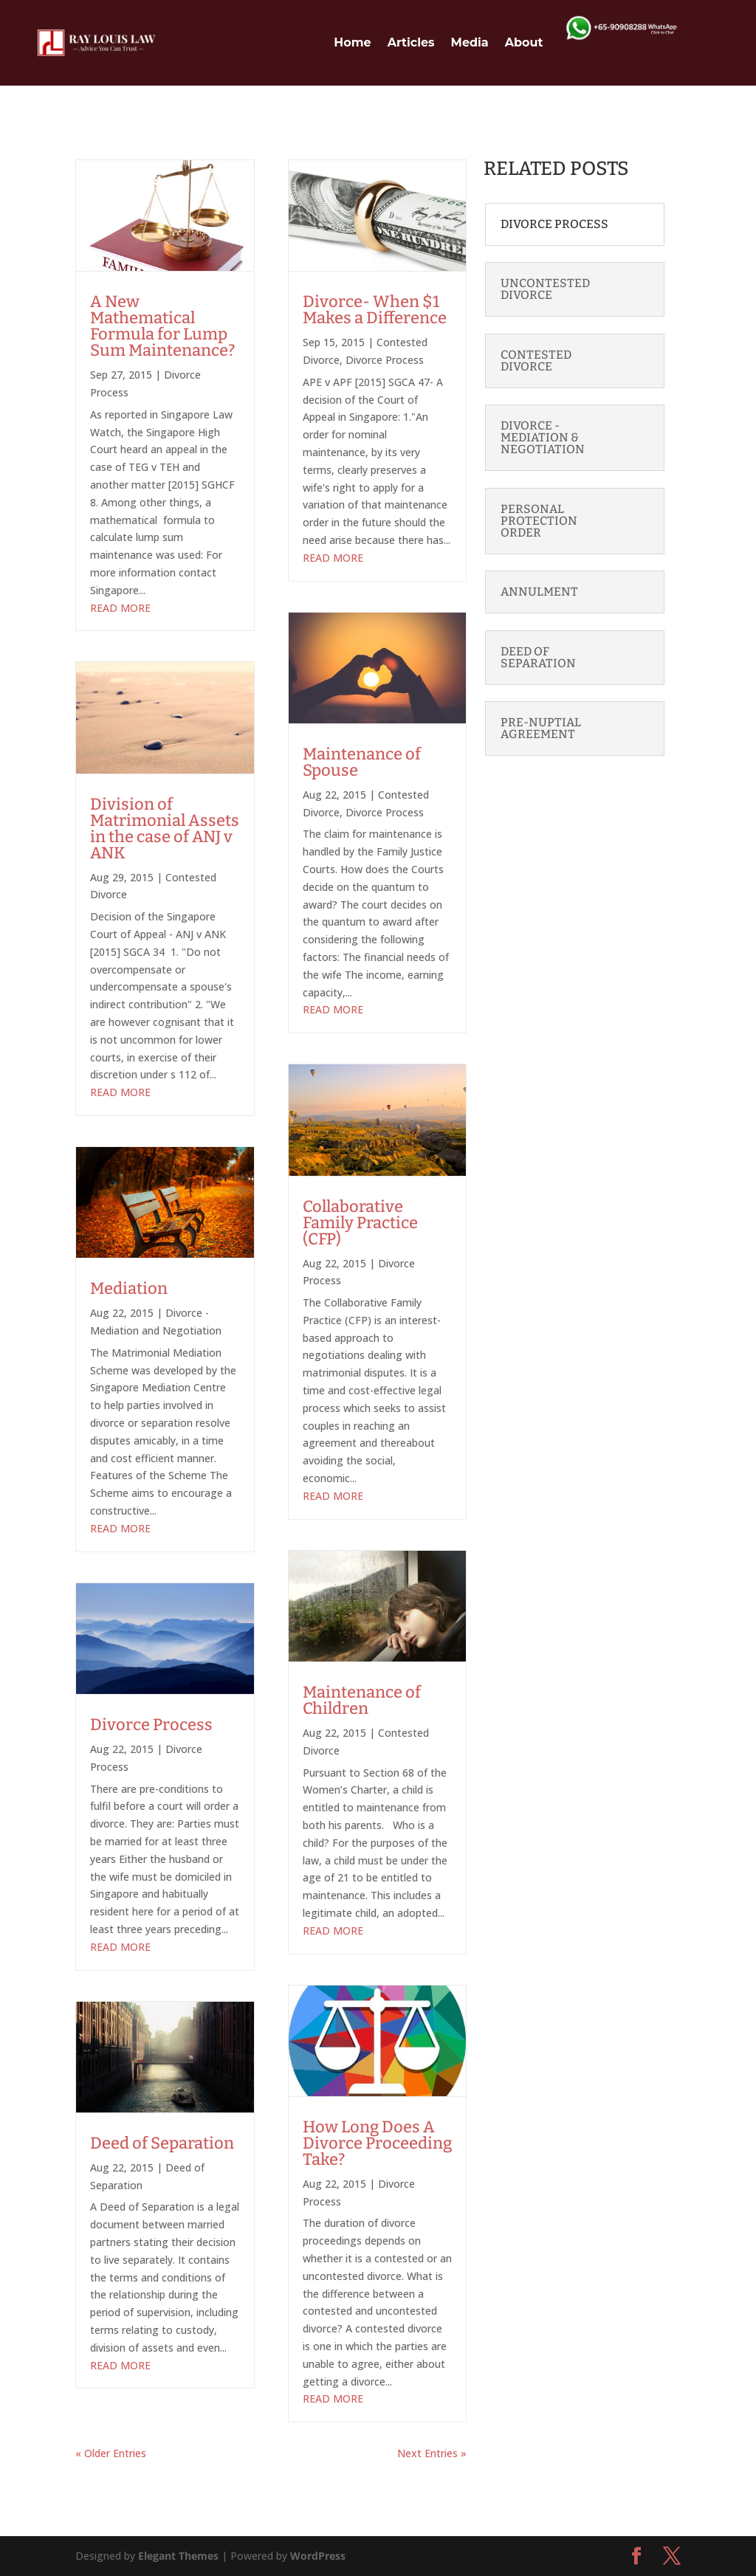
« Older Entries (110, 2453)
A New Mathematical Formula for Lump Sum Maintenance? (162, 326)
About (524, 42)
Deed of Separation (162, 2143)
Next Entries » (432, 2453)
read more (120, 608)
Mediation (129, 1288)
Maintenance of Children (362, 1700)
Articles (411, 42)
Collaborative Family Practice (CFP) (360, 1222)
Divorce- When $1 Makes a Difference (375, 310)
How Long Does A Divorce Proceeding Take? (377, 2143)
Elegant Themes (178, 2556)
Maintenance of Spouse (362, 762)
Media (470, 42)
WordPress (318, 2556)
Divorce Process (151, 1725)
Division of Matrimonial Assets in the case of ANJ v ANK (164, 828)
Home (352, 42)
